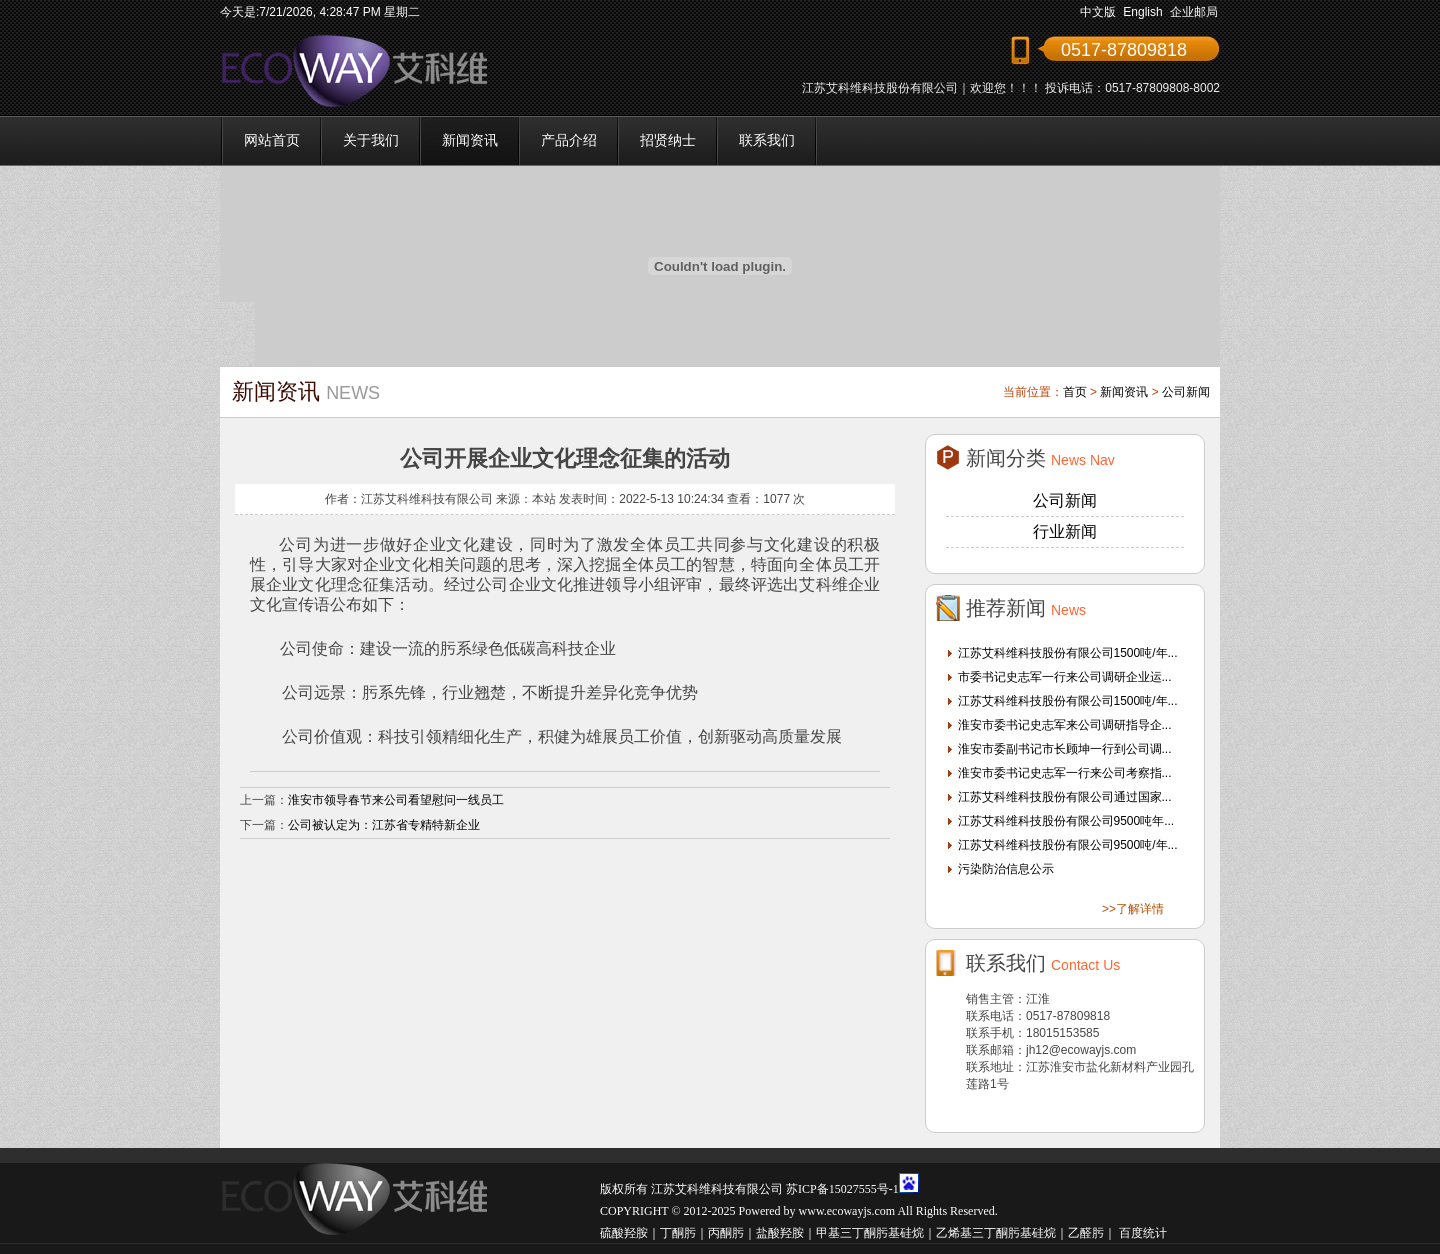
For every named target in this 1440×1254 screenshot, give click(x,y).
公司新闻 (1186, 392)
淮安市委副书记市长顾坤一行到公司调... (1065, 749)
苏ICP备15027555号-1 (842, 1189)
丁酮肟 (678, 1233)
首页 (1075, 392)
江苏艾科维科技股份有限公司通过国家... (1065, 797)
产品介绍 (569, 140)
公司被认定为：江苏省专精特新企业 (384, 825)
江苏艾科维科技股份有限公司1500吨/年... (1068, 653)
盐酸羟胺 (780, 1233)
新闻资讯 (470, 140)
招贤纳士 (668, 140)
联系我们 (767, 140)
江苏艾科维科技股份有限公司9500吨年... (1066, 821)
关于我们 (371, 140)
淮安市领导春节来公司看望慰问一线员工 (396, 800)
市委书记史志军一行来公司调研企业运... (1065, 677)
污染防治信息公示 (1006, 869)
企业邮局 (1194, 12)
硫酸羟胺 (624, 1233)
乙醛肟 (1086, 1233)
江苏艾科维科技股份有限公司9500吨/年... (1068, 845)
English (1142, 12)
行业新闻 (1065, 531)
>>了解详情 (1133, 909)
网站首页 (272, 140)
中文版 (1098, 12)
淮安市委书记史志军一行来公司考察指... (1065, 773)
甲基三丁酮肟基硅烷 (870, 1233)
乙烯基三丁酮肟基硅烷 (996, 1233)
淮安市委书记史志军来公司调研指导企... (1065, 725)
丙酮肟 (726, 1233)
